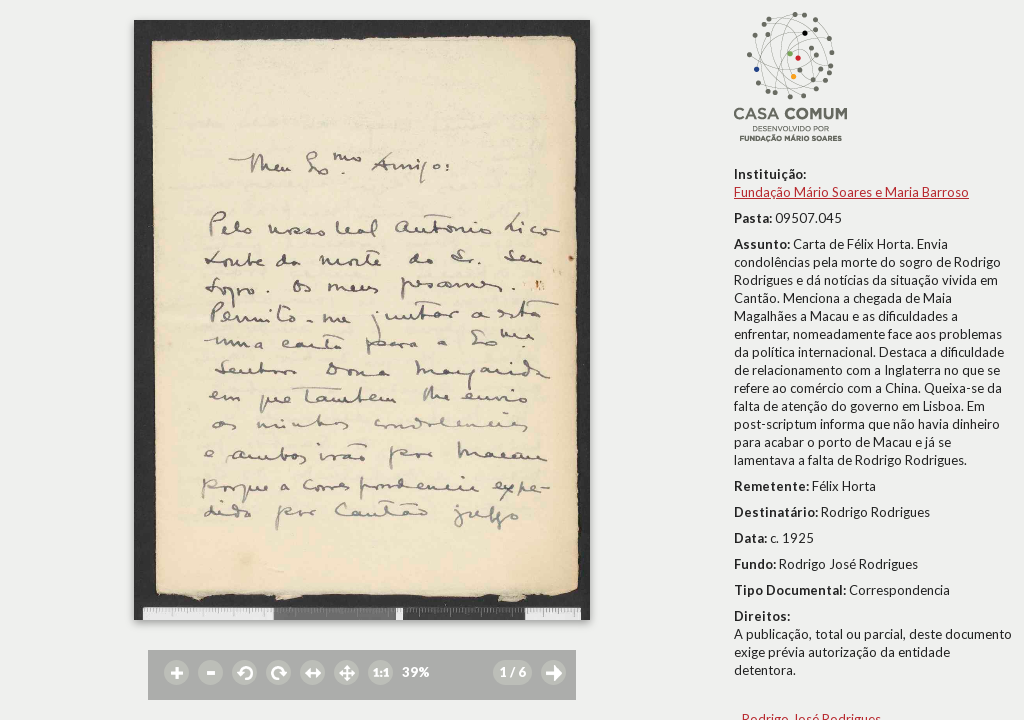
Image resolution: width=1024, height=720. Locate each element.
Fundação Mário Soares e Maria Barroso (851, 192)
